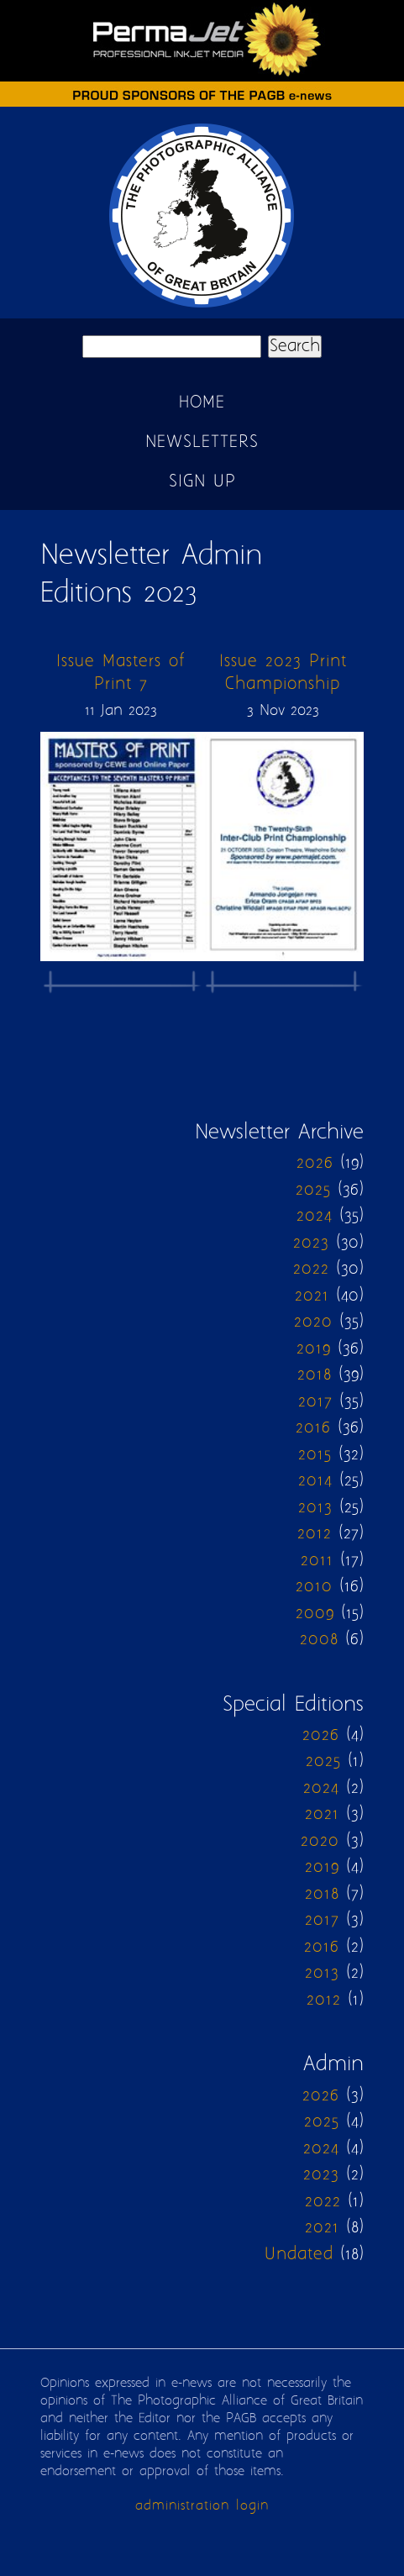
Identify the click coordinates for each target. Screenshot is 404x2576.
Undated (299, 2254)
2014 (315, 1480)
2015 (315, 1454)
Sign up (202, 482)
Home (202, 403)
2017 (315, 1402)
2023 (311, 1243)
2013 (315, 1507)
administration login (202, 2506)
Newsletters (202, 442)
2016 (313, 1428)
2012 (314, 1533)
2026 (314, 1163)
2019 (313, 1349)
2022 (311, 1269)
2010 (314, 1586)
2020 (313, 1322)
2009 (315, 1613)
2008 (319, 1639)
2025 (313, 1190)
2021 (312, 1296)
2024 (314, 1216)
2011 (317, 1560)
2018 (314, 1375)
